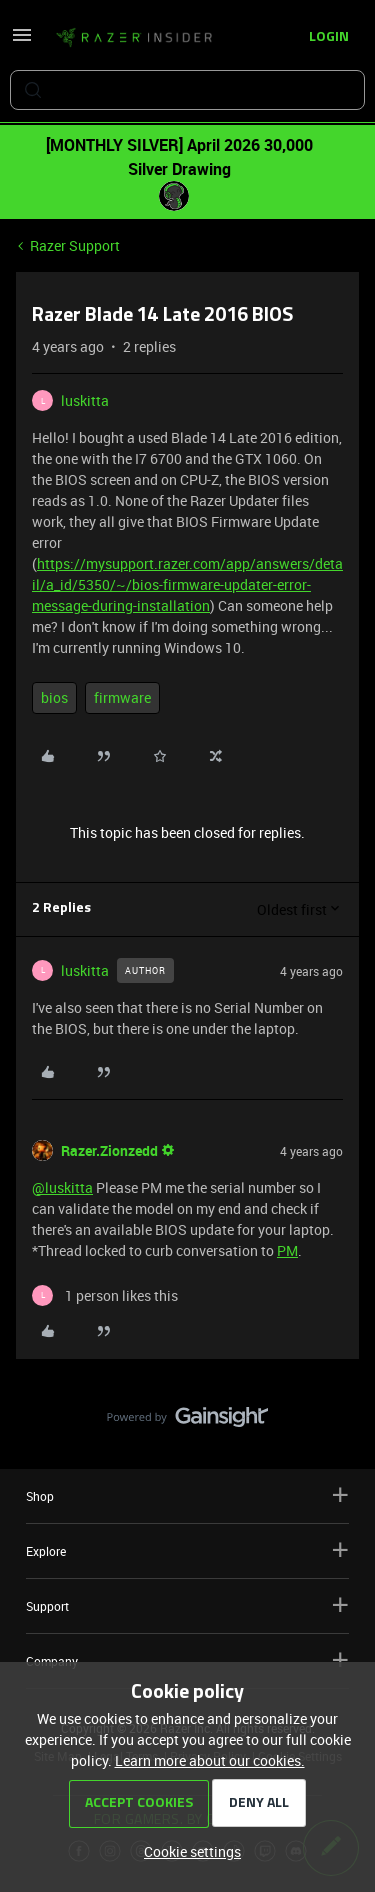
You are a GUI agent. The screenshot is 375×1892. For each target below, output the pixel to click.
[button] (22, 41)
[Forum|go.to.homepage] (134, 38)
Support (187, 1605)
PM (287, 1250)
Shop (187, 1495)
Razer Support (75, 245)
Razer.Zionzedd (109, 1150)
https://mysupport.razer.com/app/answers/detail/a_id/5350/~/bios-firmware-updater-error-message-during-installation (187, 584)
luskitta (85, 400)
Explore (187, 1550)
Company (187, 1660)
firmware (122, 697)
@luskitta (62, 1187)
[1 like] (105, 1295)
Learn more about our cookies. (210, 1760)
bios (54, 697)
